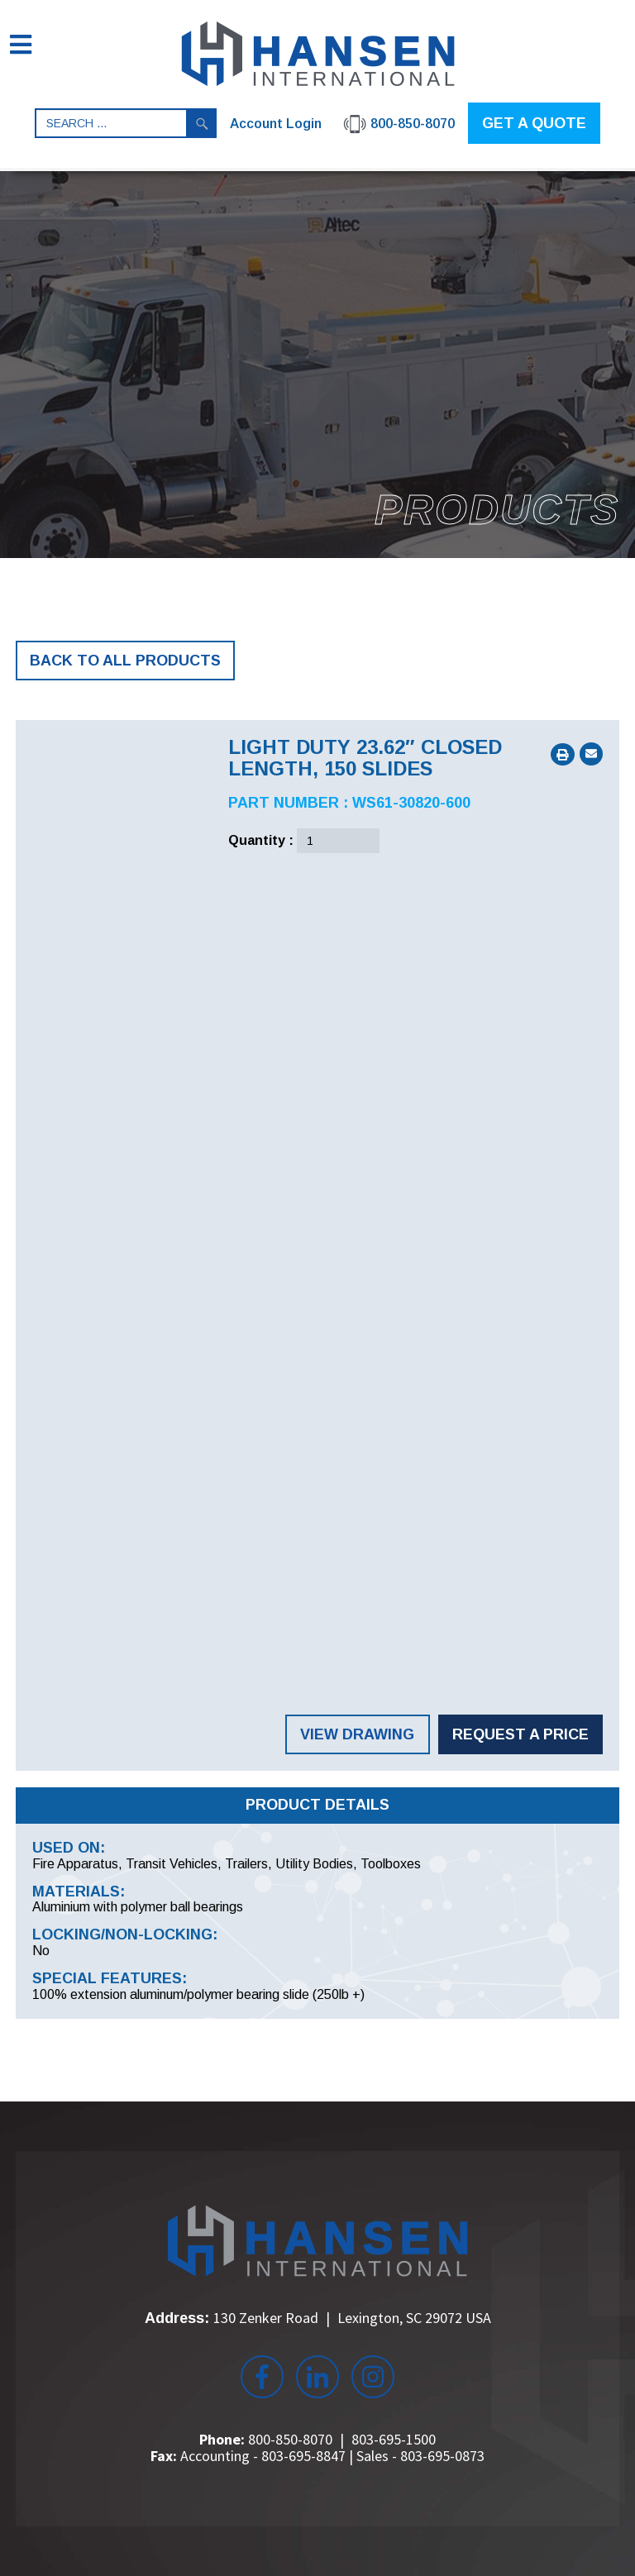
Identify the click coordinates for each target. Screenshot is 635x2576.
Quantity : (261, 840)
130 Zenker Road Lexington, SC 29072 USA (352, 2317)
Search (202, 123)
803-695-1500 (393, 2439)
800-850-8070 (290, 2439)
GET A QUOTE (534, 123)
